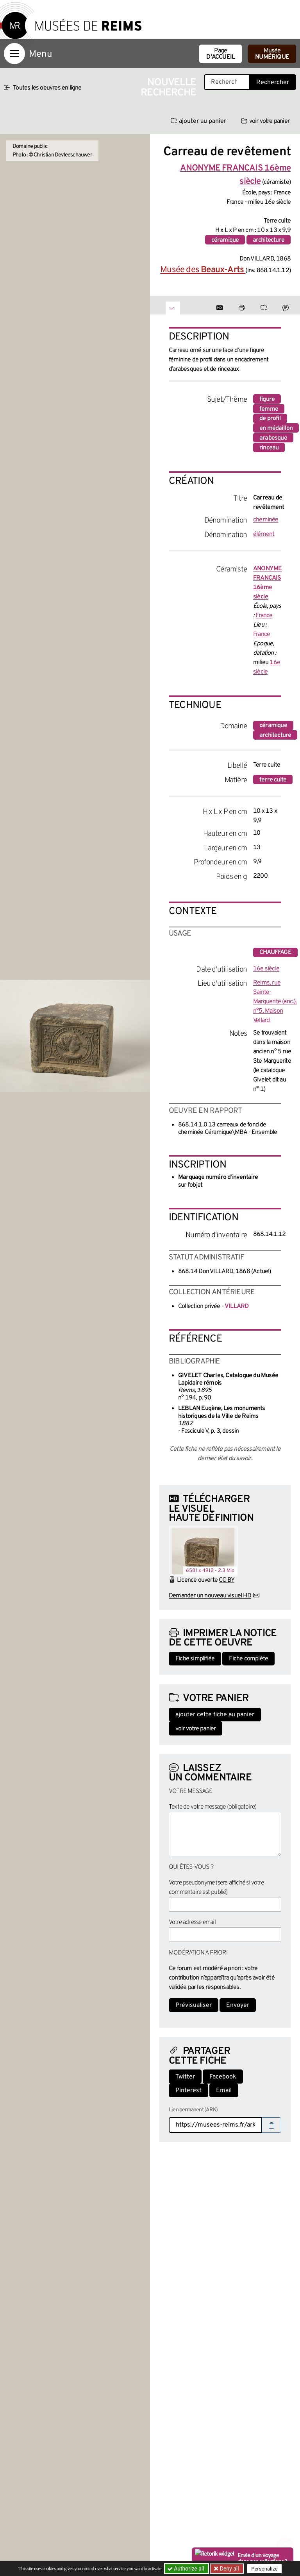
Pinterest (188, 2091)
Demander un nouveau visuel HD (210, 1596)
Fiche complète (248, 1659)
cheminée (266, 520)
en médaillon (276, 428)
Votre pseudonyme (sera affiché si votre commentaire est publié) (216, 1887)
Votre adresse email (192, 1922)
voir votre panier (265, 121)
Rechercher (272, 82)
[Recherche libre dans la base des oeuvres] (227, 82)
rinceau (269, 448)
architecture (268, 240)
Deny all (228, 2568)
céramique (225, 240)
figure (267, 399)
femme (268, 409)
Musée (272, 54)
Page (220, 54)
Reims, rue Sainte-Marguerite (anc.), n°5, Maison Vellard (275, 1001)
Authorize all (186, 2568)
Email (224, 2091)
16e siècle (266, 969)
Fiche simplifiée (194, 1659)
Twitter (185, 2077)
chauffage (275, 952)
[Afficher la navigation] (14, 53)
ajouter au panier (198, 121)
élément (263, 534)
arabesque (273, 438)
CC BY (226, 1580)
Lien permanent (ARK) (193, 2110)
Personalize (264, 2569)
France (263, 616)
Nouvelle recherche (168, 87)
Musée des (202, 270)
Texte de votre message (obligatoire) (212, 1807)
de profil (270, 418)
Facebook (222, 2077)
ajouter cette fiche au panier (214, 1715)
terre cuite (272, 780)
